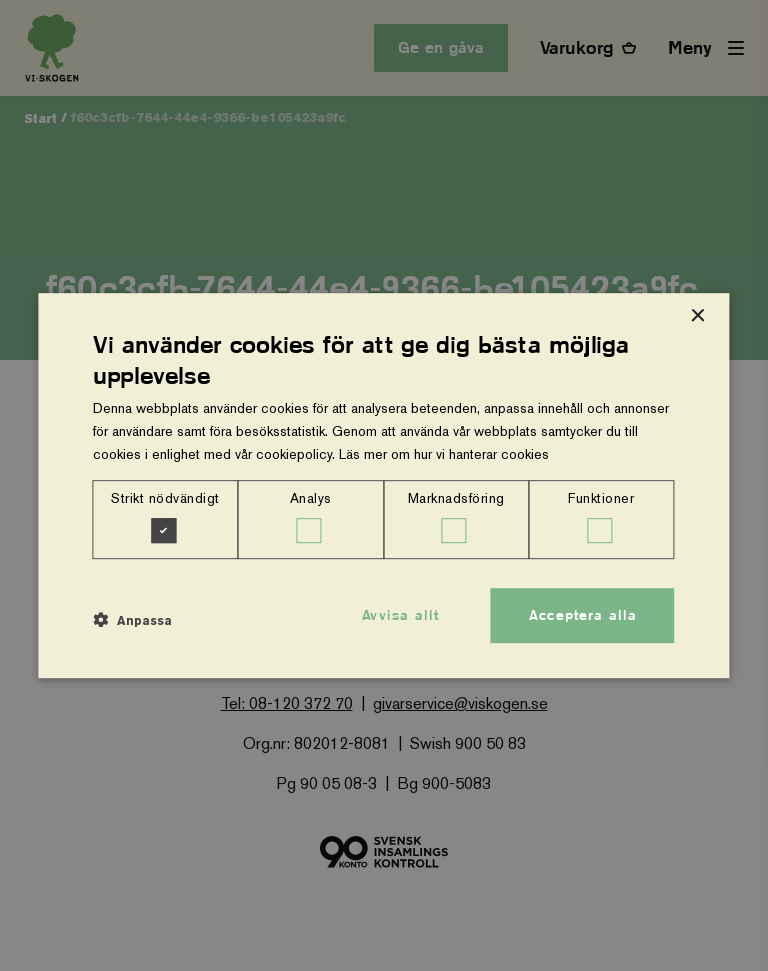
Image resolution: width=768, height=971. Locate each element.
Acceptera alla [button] (583, 615)
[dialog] (383, 486)
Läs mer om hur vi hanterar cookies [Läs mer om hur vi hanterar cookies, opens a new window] (444, 454)
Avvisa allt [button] (400, 615)
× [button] (697, 316)
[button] (132, 621)
